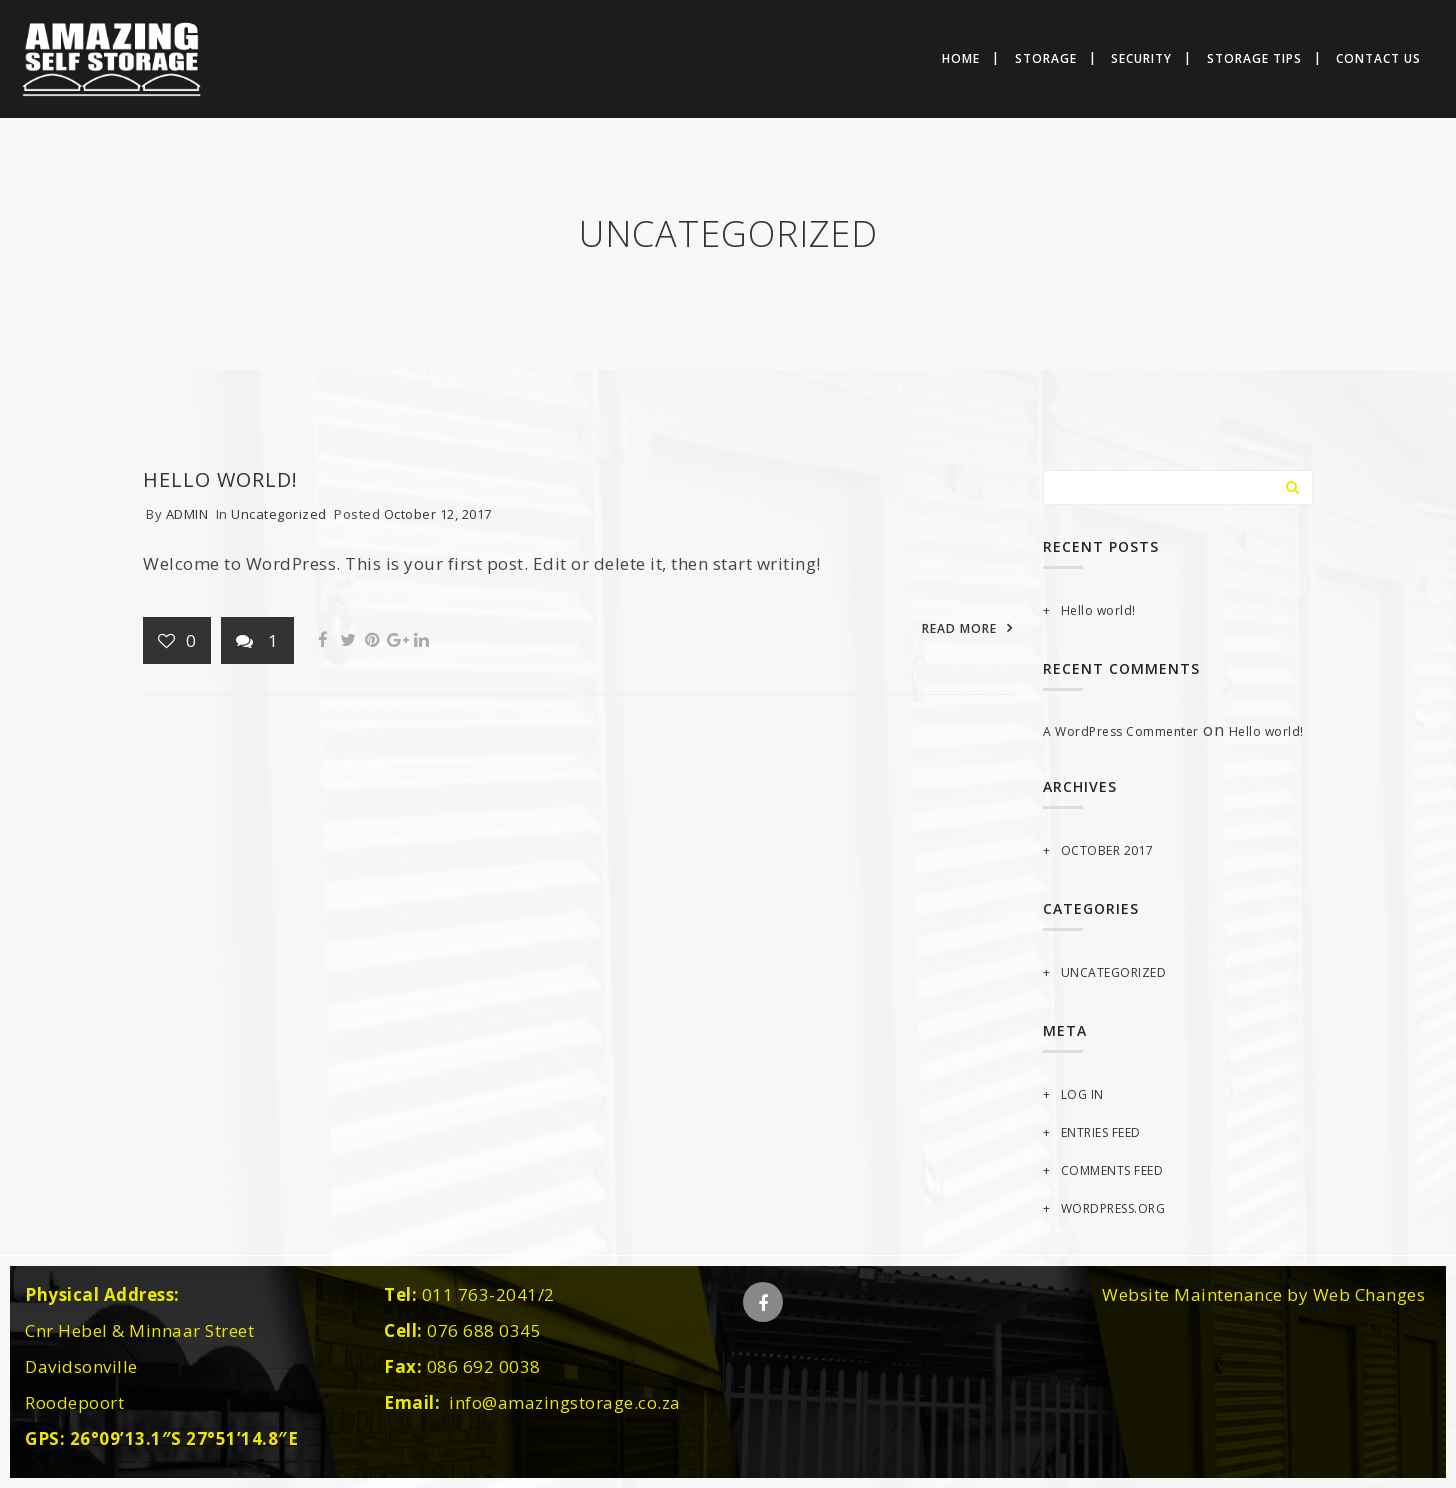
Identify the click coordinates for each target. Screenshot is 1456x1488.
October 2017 (1107, 850)
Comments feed (1112, 1170)
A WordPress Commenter (1121, 731)
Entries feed (1101, 1132)
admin (187, 514)
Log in (1082, 1094)
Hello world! (220, 479)
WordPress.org (1113, 1208)
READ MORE (959, 628)
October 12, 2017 (438, 514)
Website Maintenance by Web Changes (1263, 1294)
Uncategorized (279, 514)
